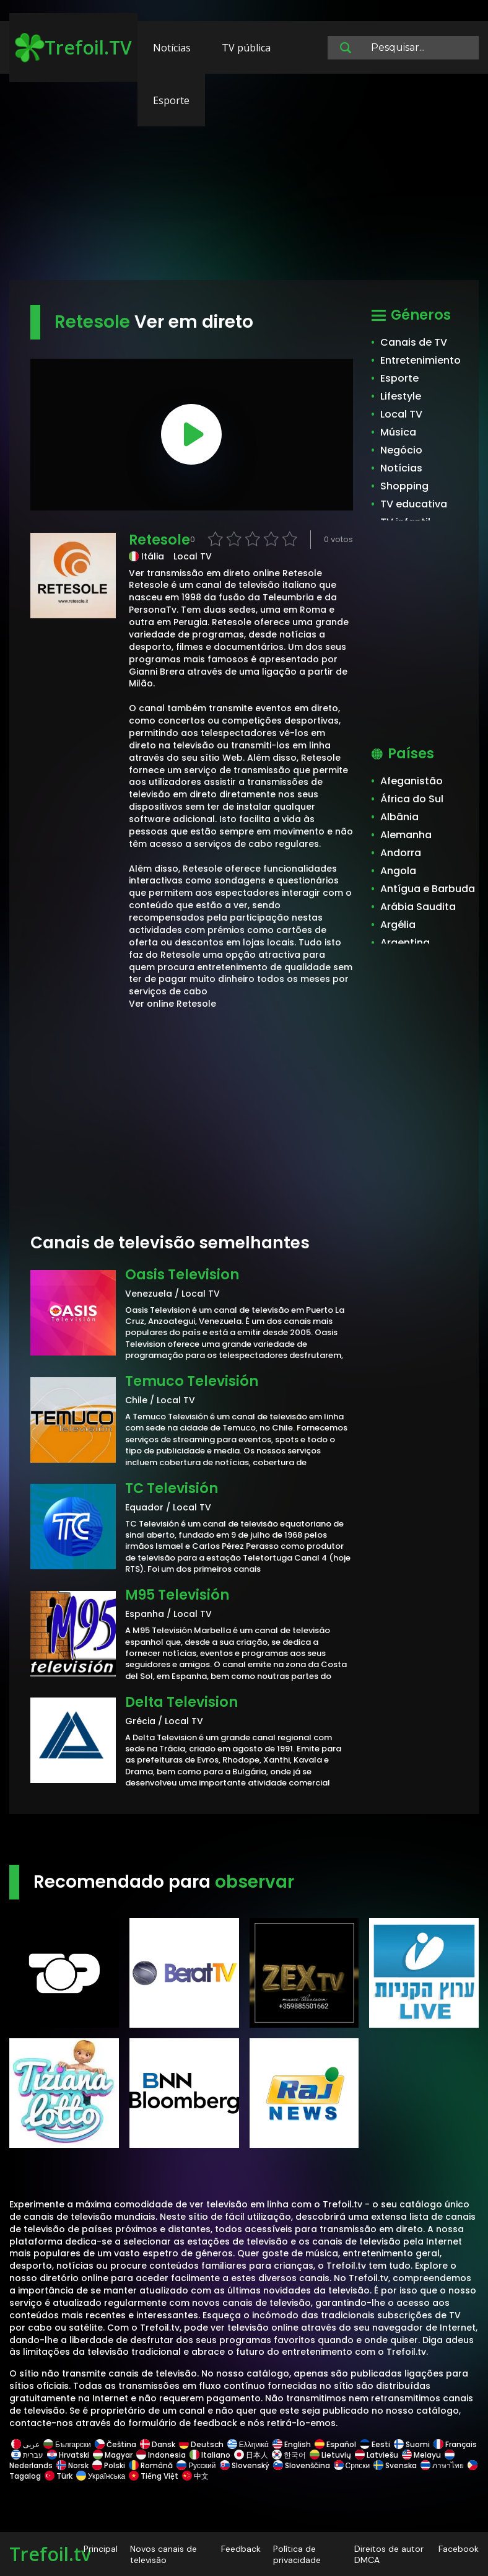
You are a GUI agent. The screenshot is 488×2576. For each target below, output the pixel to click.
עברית (27, 2455)
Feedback (241, 2548)
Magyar (112, 2455)
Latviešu (376, 2455)
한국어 (289, 2455)
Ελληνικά (248, 2444)
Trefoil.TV (73, 48)
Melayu (421, 2455)
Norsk (72, 2465)
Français (454, 2444)
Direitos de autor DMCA (389, 2554)
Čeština (115, 2444)
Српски (352, 2465)
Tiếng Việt (153, 2476)
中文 (194, 2476)
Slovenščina (301, 2465)
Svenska (395, 2465)
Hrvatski (68, 2455)
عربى (25, 2444)
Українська (100, 2476)
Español (335, 2444)
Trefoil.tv (50, 2554)
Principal (101, 2548)
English (292, 2444)
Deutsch (201, 2444)
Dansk (157, 2444)
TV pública (246, 48)
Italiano (210, 2455)
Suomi (412, 2444)
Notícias (172, 48)
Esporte (171, 100)
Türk (58, 2476)
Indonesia (161, 2455)
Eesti (375, 2444)
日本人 (251, 2455)
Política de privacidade (297, 2554)
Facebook (458, 2548)
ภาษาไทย (442, 2465)
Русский (196, 2465)
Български (67, 2444)
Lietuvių (330, 2455)
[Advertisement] (244, 182)
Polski (108, 2465)
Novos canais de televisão (163, 2554)
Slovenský (244, 2465)
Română (151, 2465)
